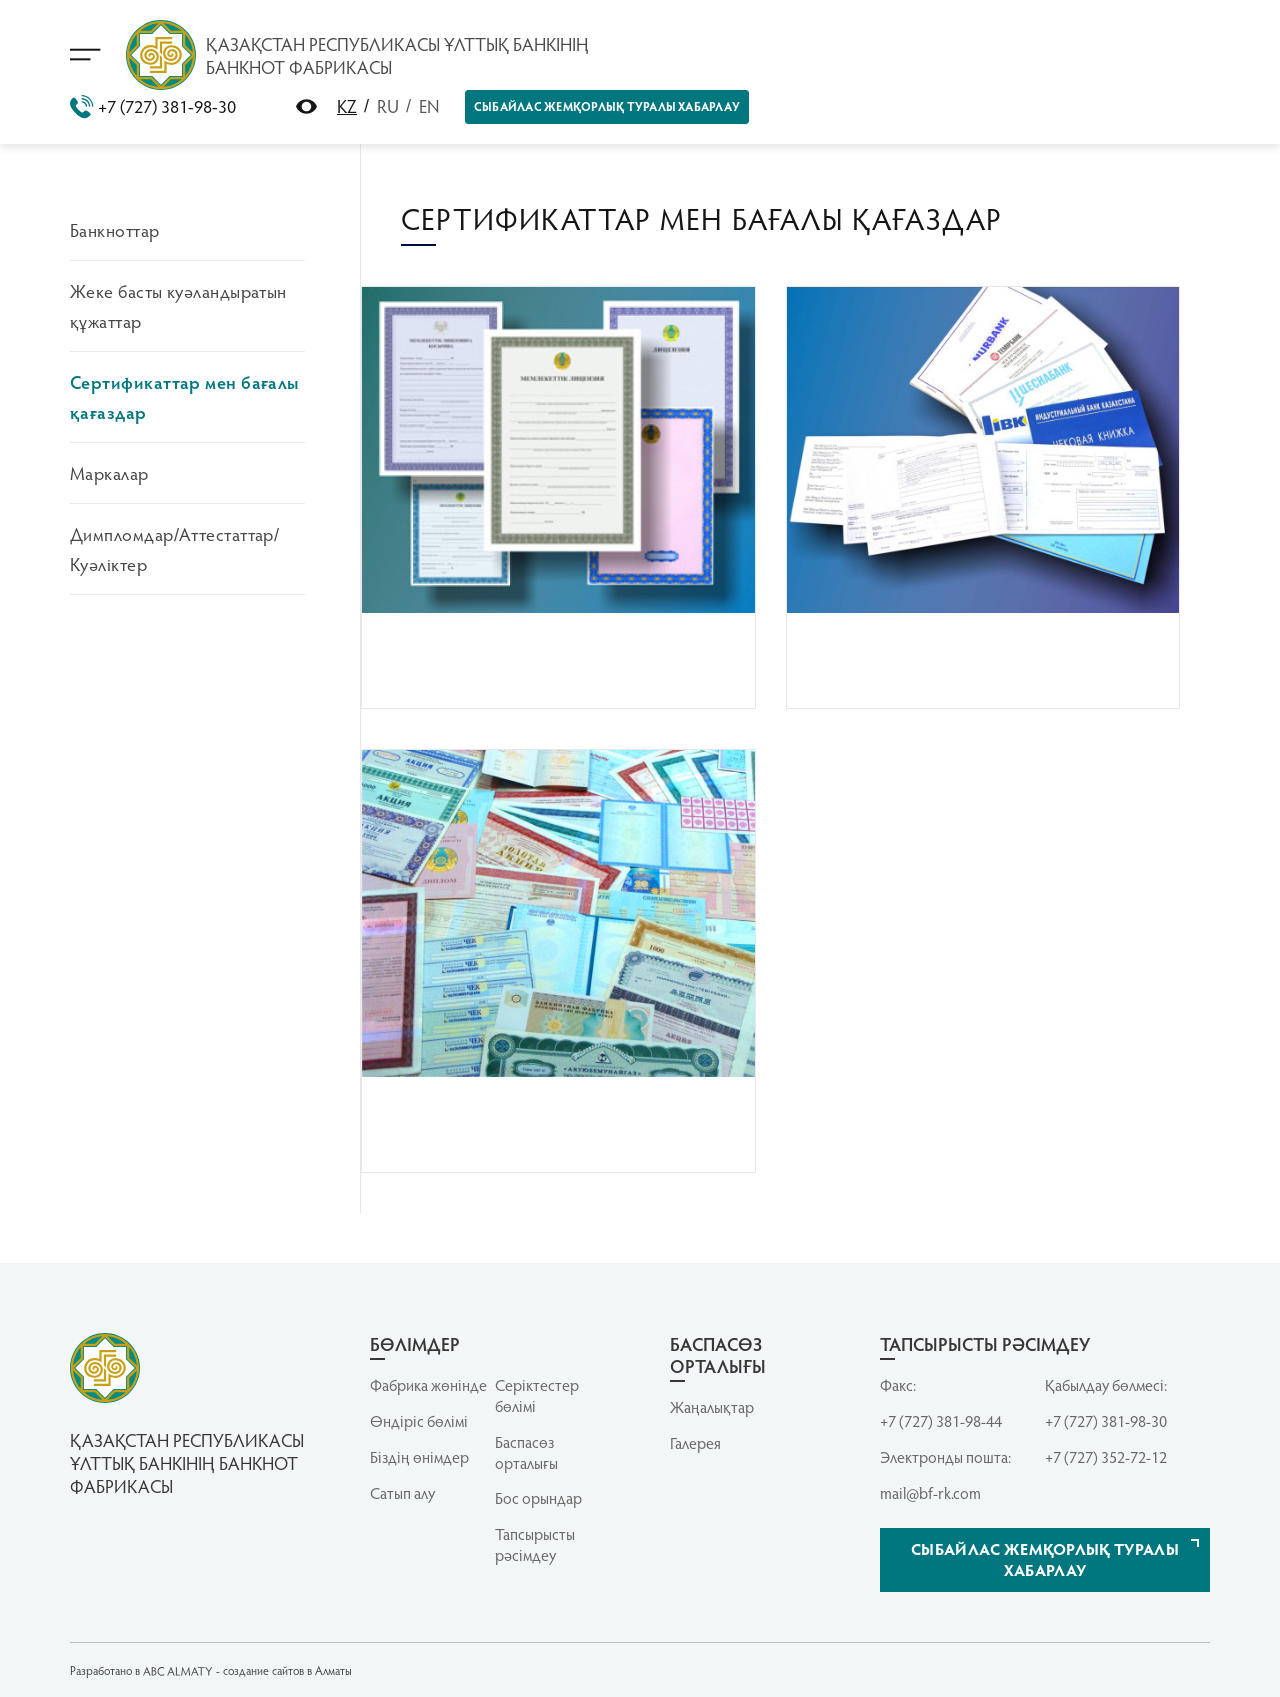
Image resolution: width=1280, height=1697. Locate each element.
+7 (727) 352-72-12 (1106, 1457)
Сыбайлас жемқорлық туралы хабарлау (607, 106)
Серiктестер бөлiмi (537, 1395)
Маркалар (109, 472)
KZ (347, 105)
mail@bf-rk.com (930, 1493)
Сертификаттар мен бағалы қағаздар (185, 396)
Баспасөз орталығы (526, 1452)
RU (388, 105)
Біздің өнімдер (419, 1457)
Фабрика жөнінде (428, 1385)
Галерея (695, 1443)
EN (429, 105)
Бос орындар (538, 1498)
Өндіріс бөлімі (419, 1421)
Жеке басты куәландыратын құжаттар (178, 305)
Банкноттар (115, 229)
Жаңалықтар (712, 1407)
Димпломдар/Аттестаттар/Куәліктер (174, 548)
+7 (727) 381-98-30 (153, 107)
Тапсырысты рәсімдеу (535, 1544)
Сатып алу (402, 1493)
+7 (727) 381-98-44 (941, 1421)
